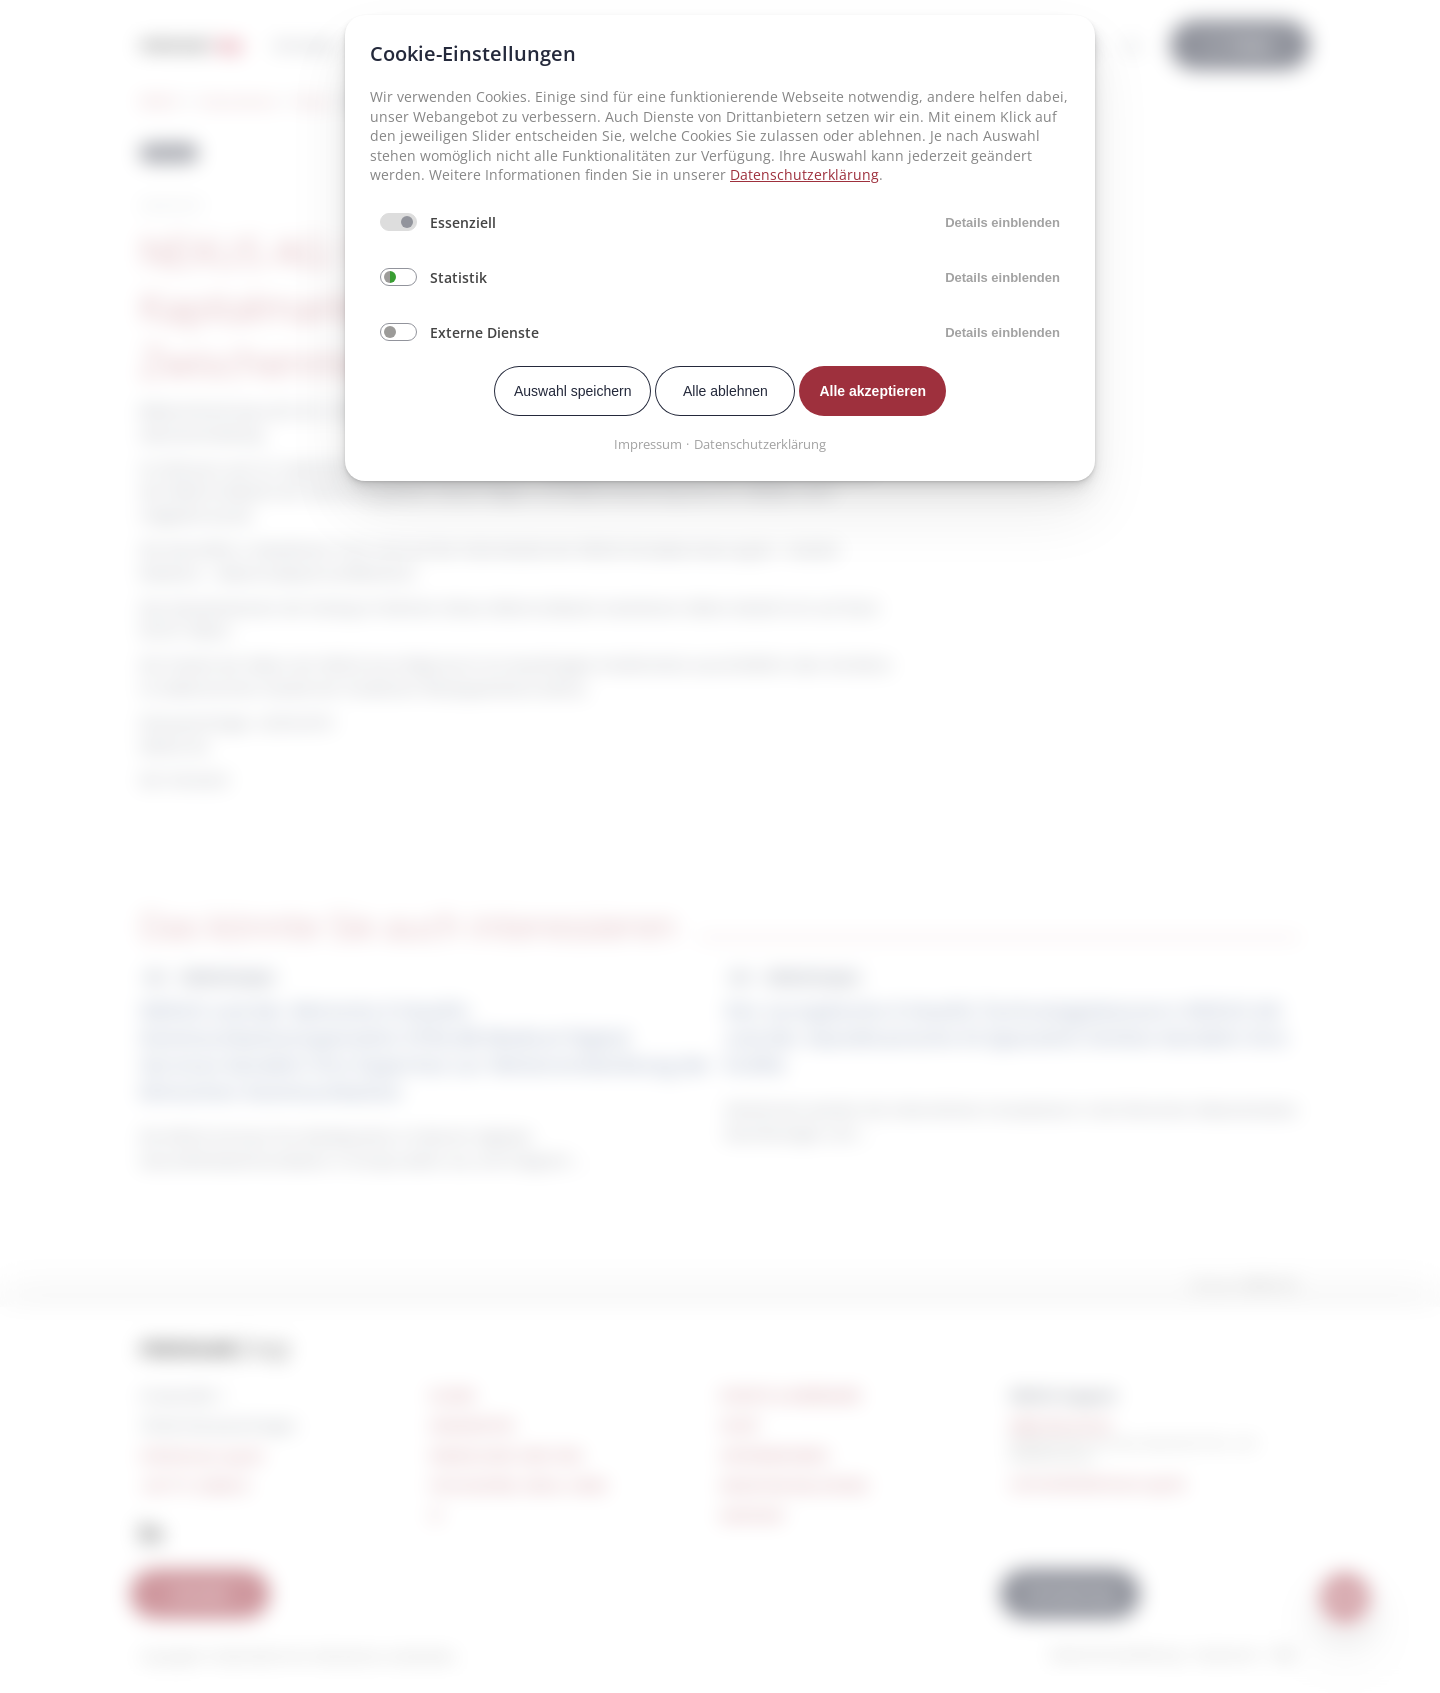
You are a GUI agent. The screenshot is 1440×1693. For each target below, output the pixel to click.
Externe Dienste (484, 332)
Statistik (458, 277)
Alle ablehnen (725, 391)
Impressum (648, 444)
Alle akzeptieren (872, 391)
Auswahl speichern (573, 391)
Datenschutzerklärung (804, 174)
